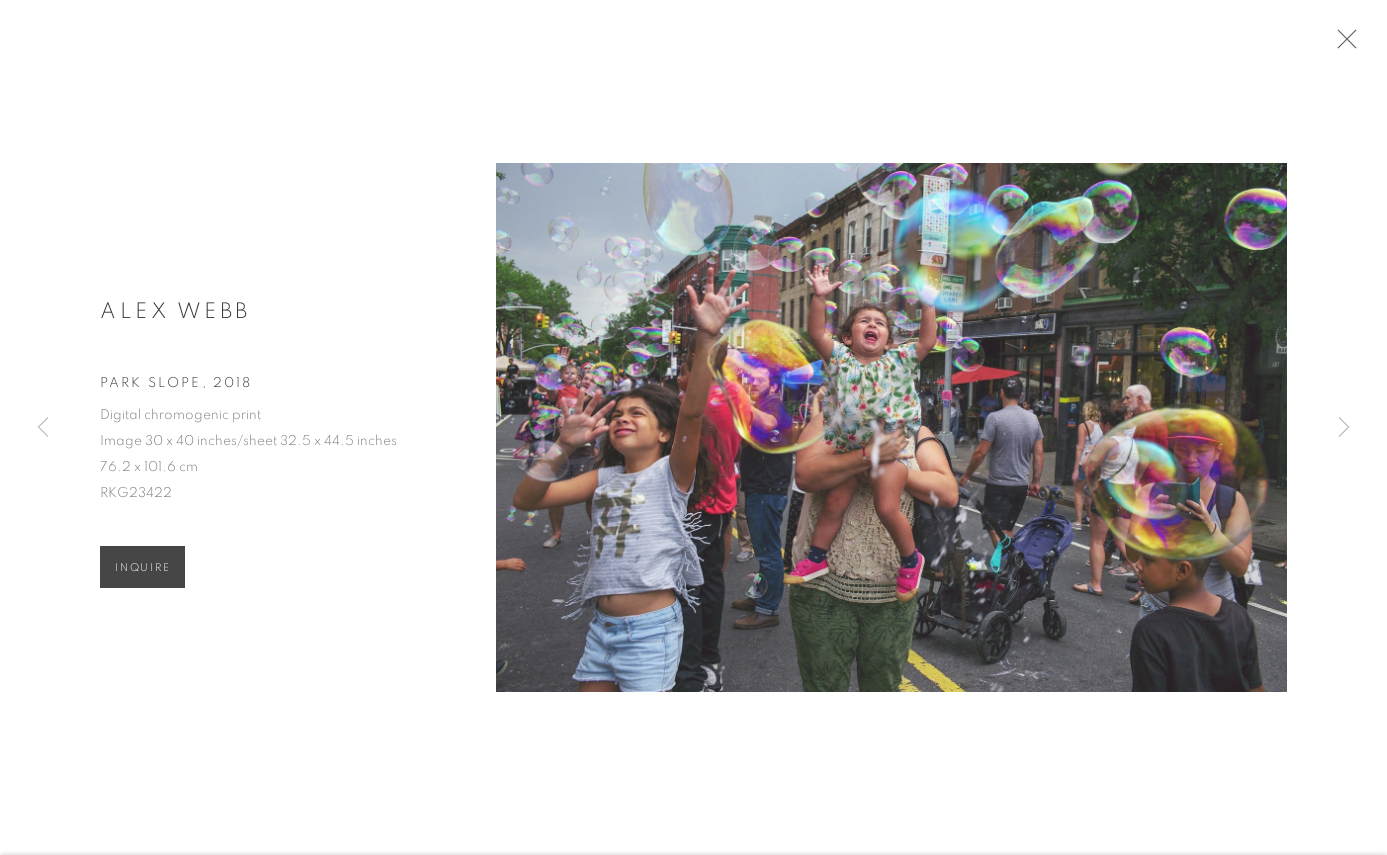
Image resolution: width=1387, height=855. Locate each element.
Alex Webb (175, 316)
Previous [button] (43, 427)
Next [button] (1344, 427)
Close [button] (1349, 45)
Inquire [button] (142, 573)
